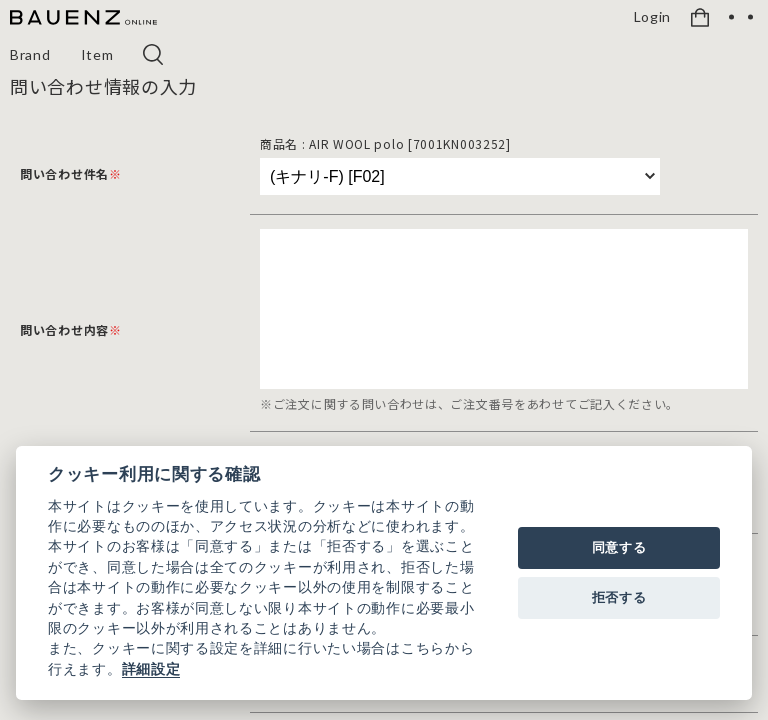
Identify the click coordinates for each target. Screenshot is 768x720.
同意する (619, 547)
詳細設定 (151, 669)
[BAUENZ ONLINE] (83, 18)
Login (653, 17)
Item (97, 54)
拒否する (619, 597)
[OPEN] (741, 17)
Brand (30, 54)
